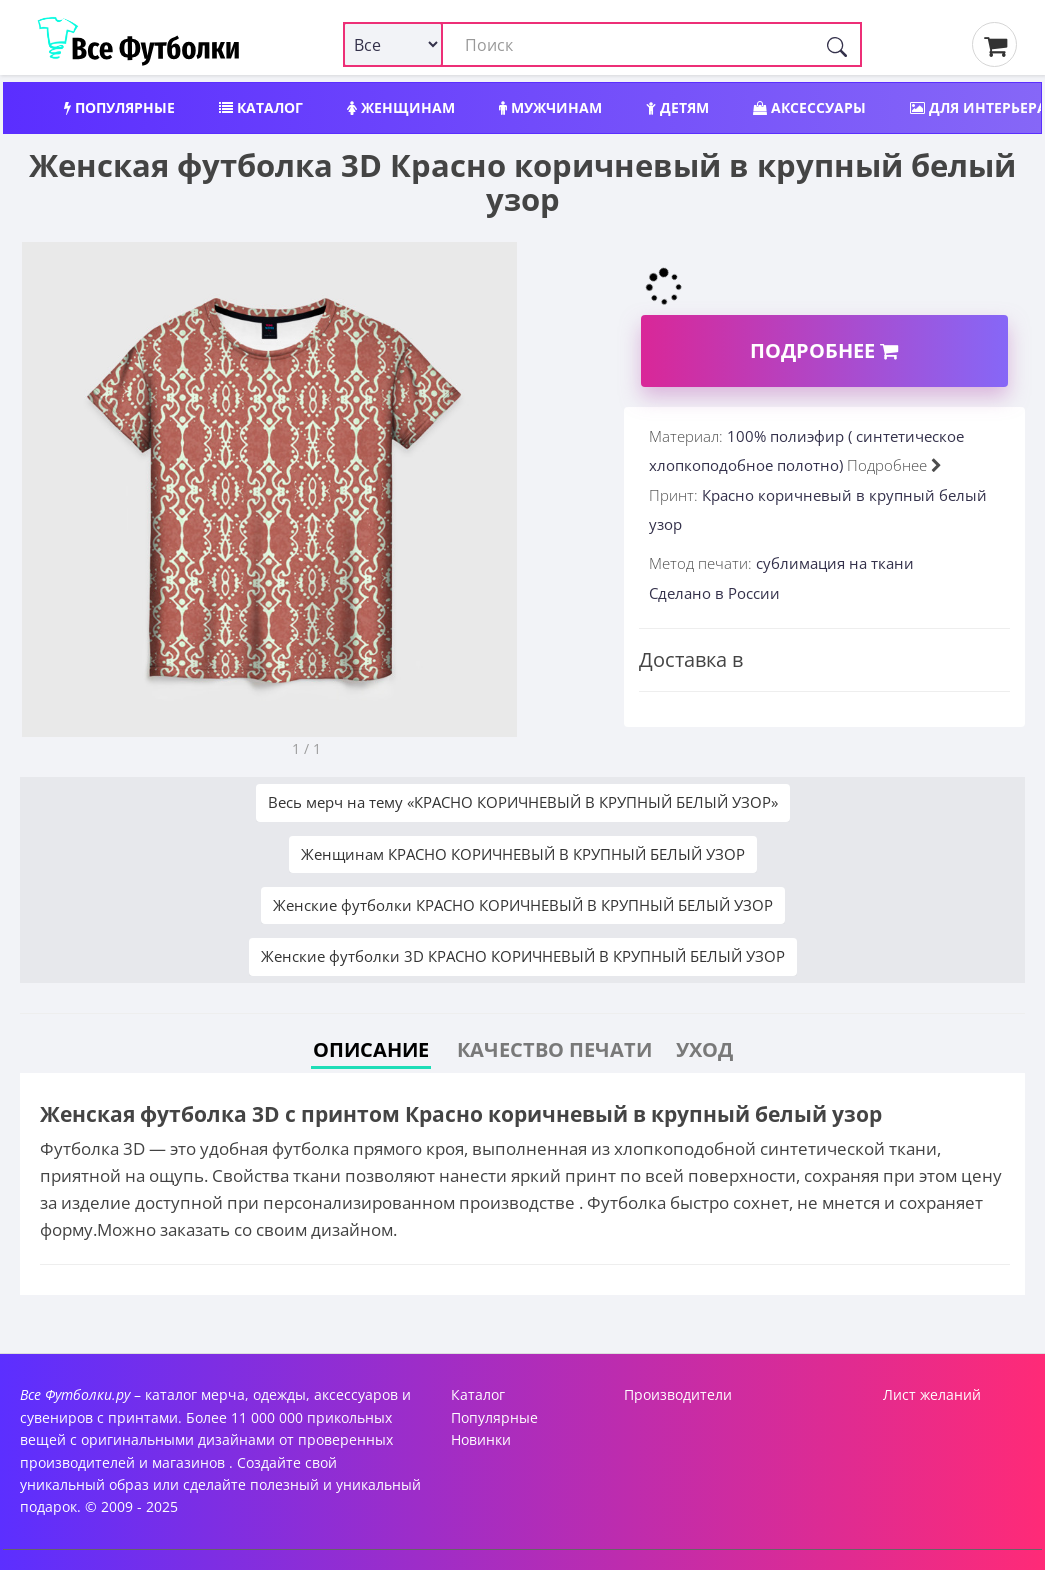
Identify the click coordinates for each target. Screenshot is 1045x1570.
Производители (678, 1394)
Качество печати (554, 1049)
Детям (677, 107)
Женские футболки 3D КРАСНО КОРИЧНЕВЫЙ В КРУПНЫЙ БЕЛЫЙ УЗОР (523, 956)
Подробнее (824, 350)
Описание (371, 1049)
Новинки (481, 1439)
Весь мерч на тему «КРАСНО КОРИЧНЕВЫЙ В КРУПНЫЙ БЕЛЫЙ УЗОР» (523, 802)
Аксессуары (809, 107)
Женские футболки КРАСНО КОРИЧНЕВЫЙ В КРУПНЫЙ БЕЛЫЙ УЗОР (523, 905)
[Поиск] (837, 44)
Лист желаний (932, 1394)
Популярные (119, 107)
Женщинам (401, 107)
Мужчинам (550, 107)
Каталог (261, 107)
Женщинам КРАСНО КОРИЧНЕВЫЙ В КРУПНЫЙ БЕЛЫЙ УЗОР (523, 854)
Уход (704, 1049)
